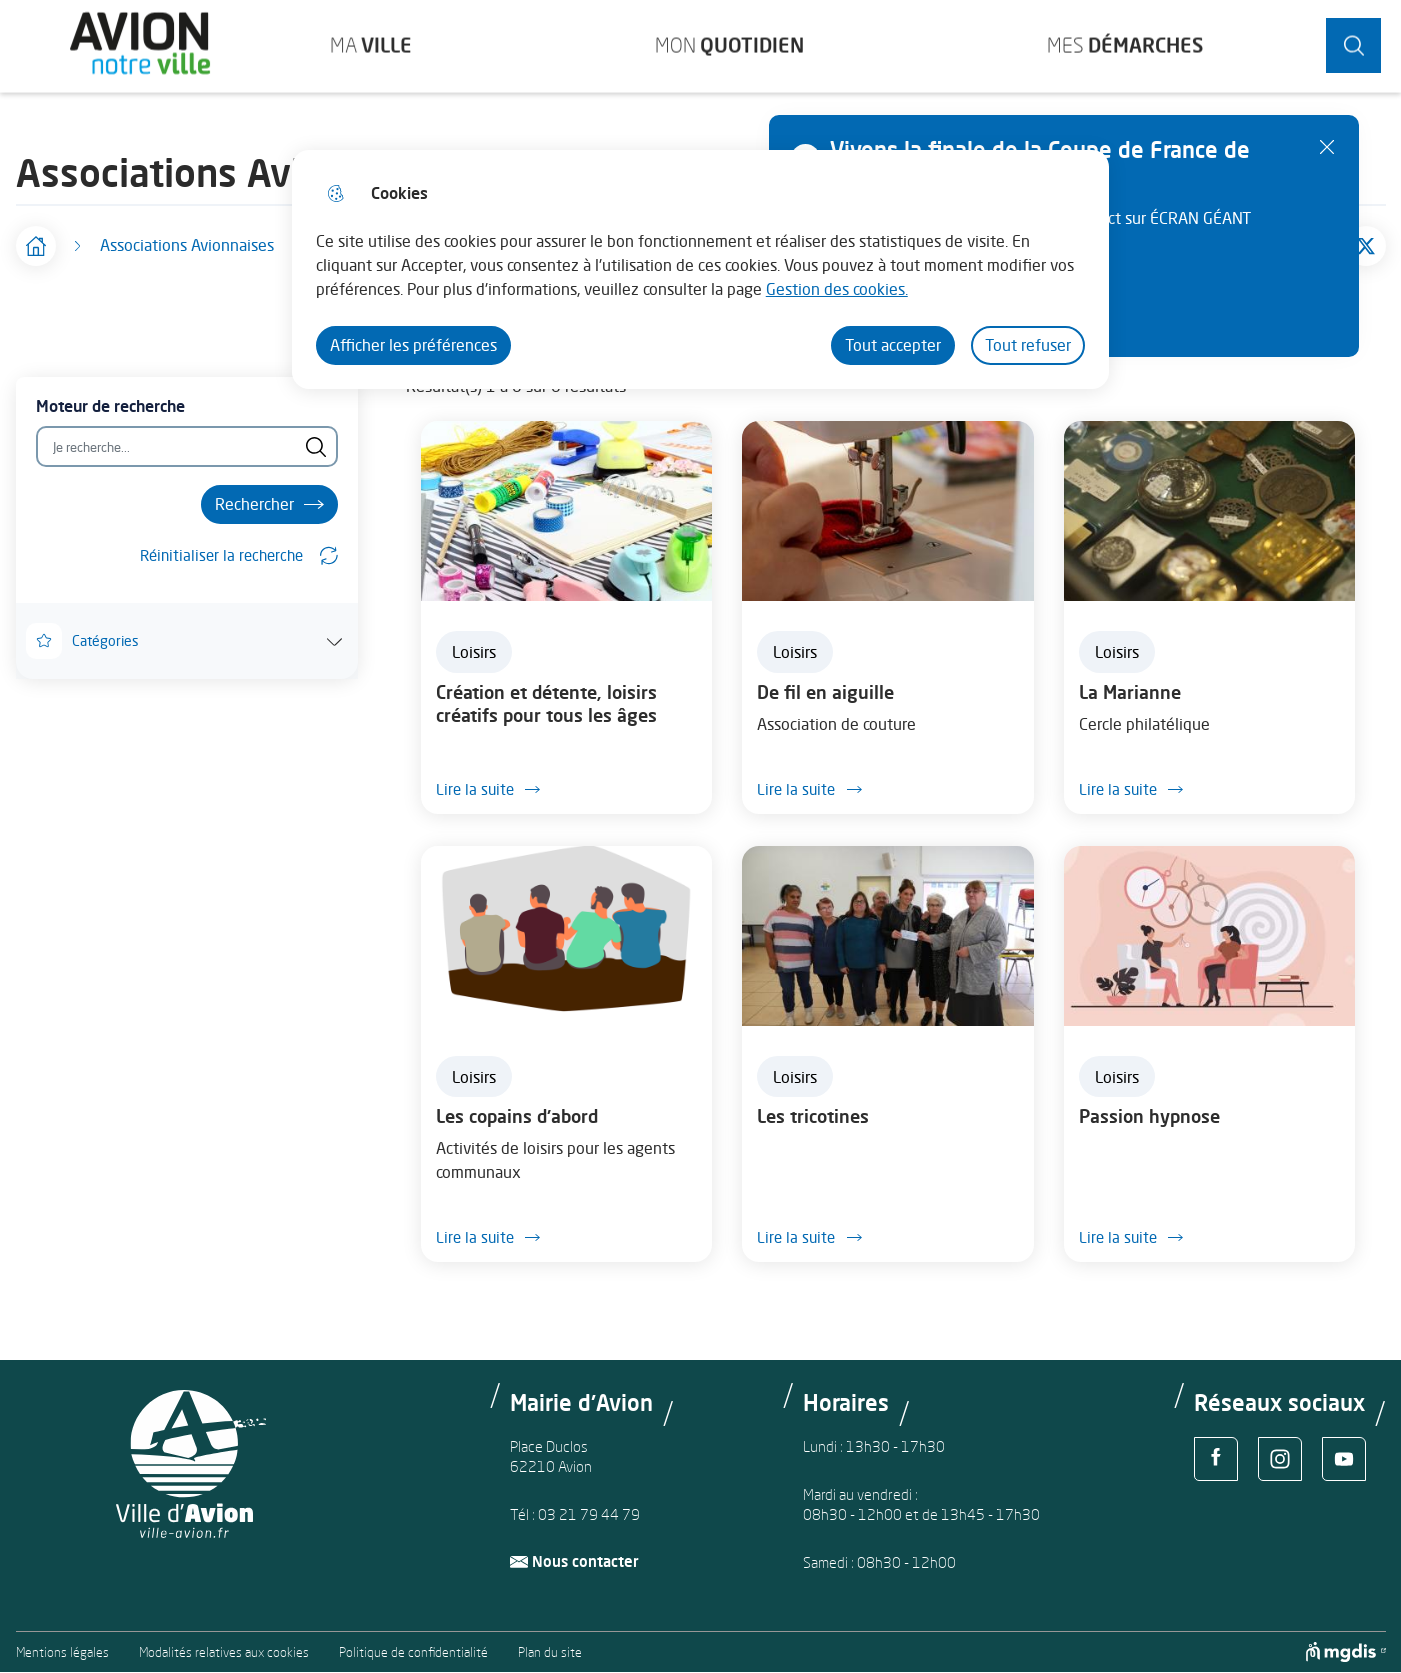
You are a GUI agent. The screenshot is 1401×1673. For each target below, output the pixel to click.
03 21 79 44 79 (589, 1514)
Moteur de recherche (110, 406)
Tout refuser (1028, 345)
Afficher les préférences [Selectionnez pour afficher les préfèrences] (413, 345)
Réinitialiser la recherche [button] (221, 555)
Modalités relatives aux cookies (224, 1652)
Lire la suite (493, 789)
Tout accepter (893, 345)
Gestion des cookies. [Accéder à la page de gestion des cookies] (837, 289)
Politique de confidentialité (413, 1652)
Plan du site (550, 1652)
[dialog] (700, 269)
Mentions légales (62, 1652)
